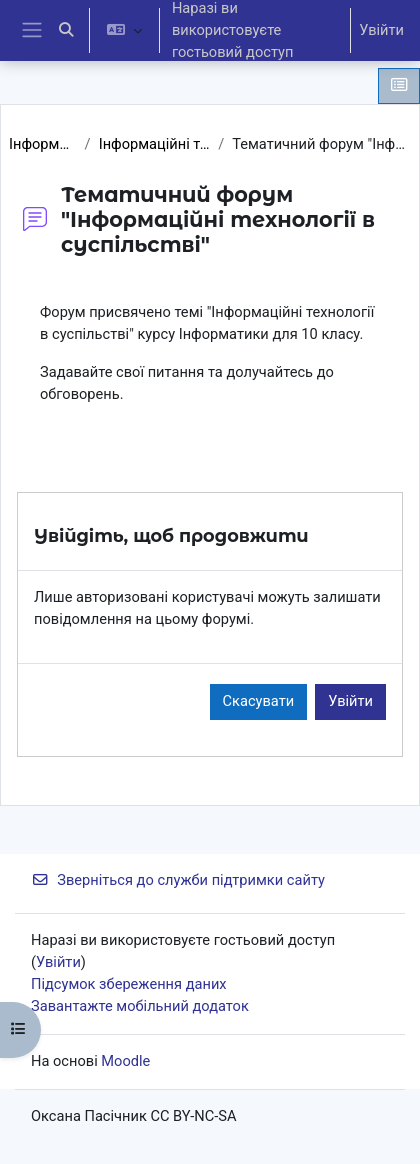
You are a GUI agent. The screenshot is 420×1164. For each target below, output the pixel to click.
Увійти (381, 30)
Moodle (125, 1061)
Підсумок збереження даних (129, 984)
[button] (66, 30)
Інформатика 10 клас (43, 144)
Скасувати (259, 701)
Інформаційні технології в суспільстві (154, 144)
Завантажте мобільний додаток (140, 1006)
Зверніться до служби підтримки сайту (178, 880)
